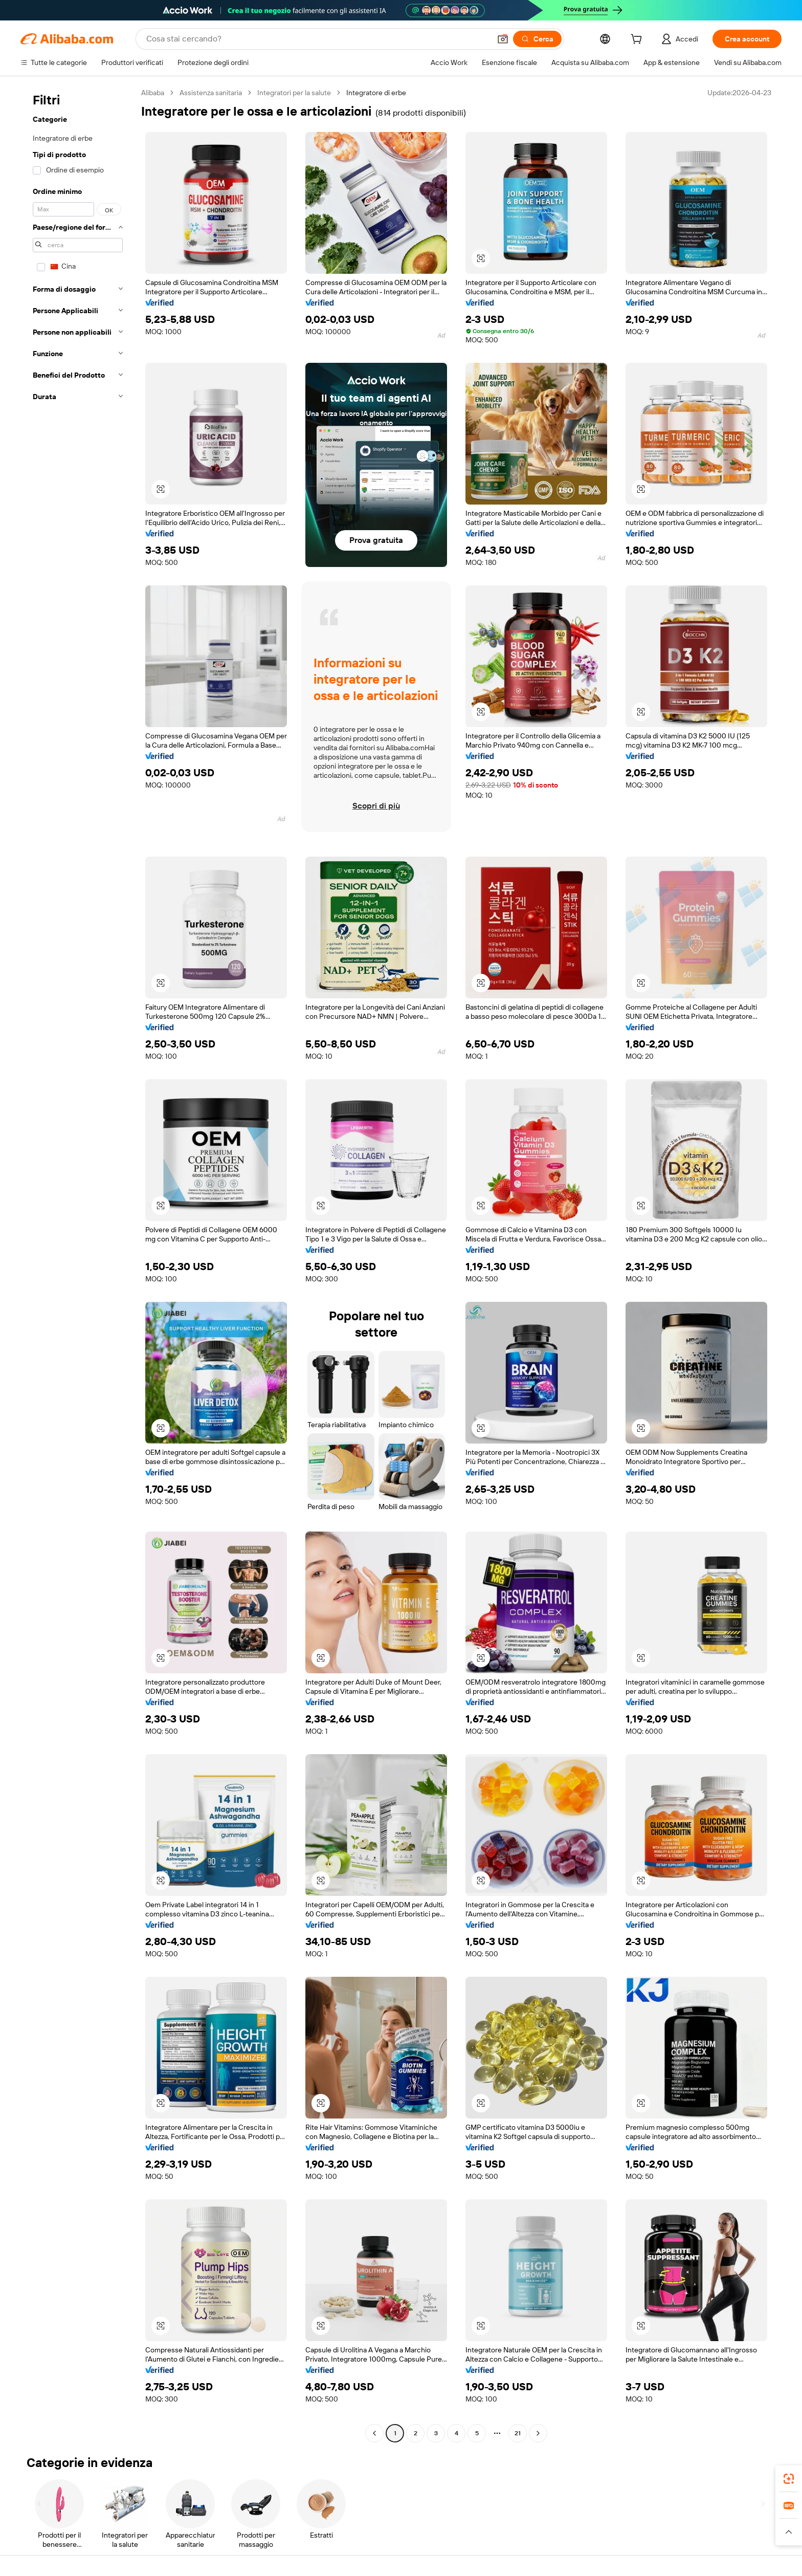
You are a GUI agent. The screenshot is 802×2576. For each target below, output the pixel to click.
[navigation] (78, 1264)
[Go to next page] (538, 2433)
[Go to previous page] (374, 2433)
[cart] (638, 40)
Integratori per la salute (294, 93)
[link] (788, 2478)
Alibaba (152, 93)
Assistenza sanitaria (211, 93)
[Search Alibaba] (317, 39)
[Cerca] (537, 39)
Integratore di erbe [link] (376, 93)
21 (518, 2433)
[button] (503, 39)
